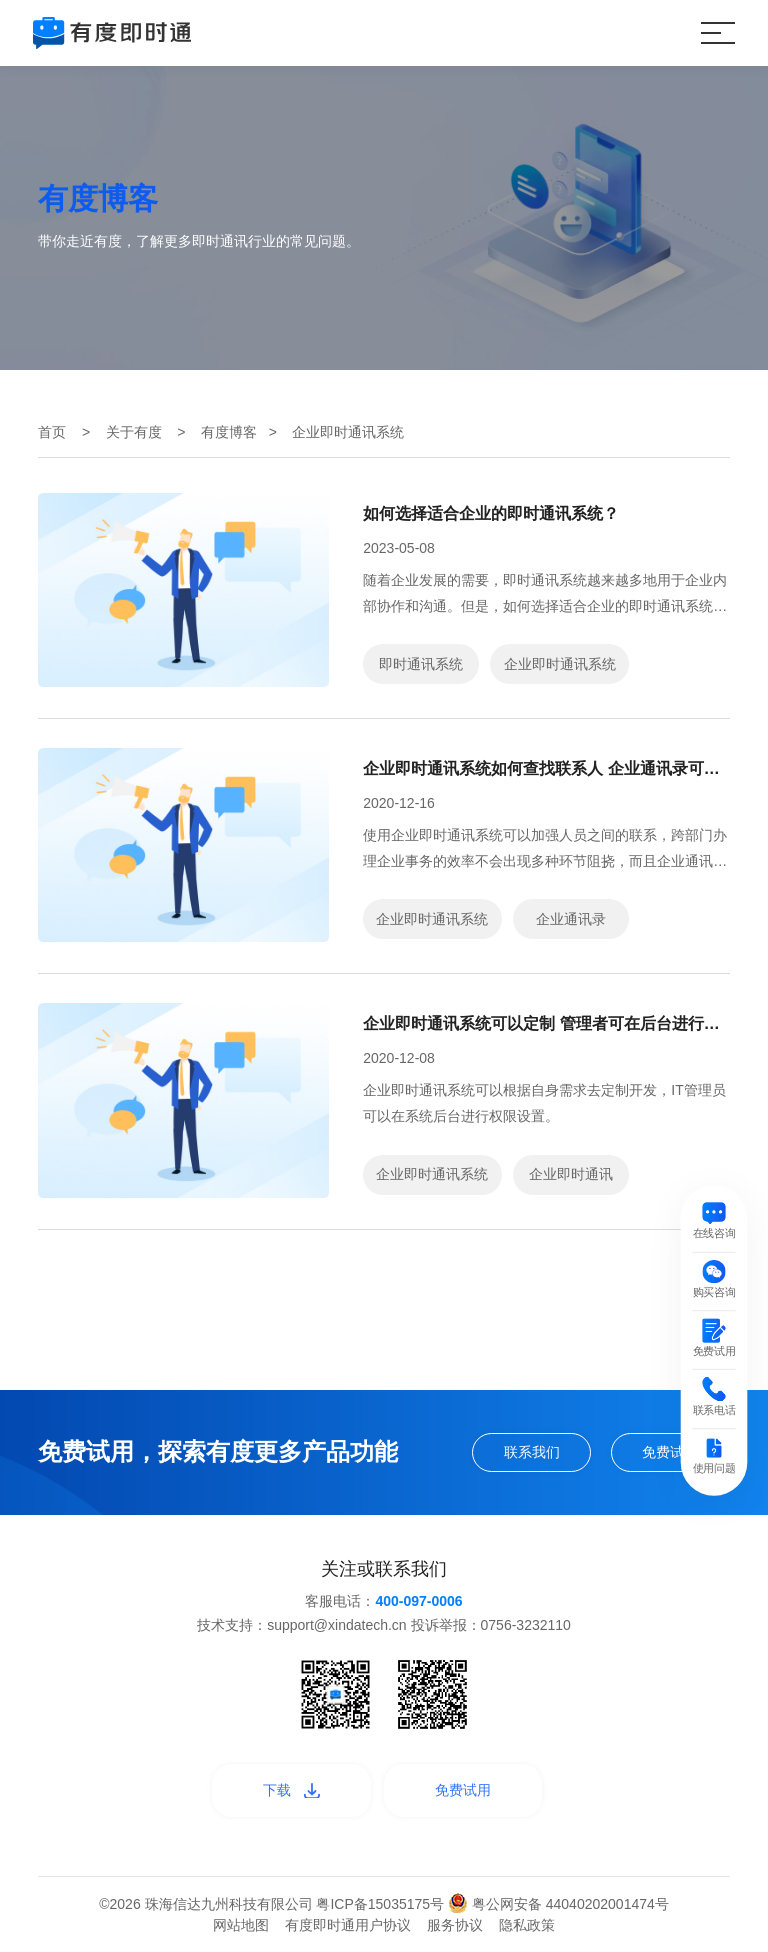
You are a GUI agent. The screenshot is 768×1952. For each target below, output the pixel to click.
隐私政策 (527, 1925)
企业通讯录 (571, 919)
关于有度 (134, 432)
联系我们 (532, 1452)
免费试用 (670, 1452)
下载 (291, 1790)
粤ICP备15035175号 (382, 1904)
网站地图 (241, 1925)
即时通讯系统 (421, 664)
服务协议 (455, 1925)
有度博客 (229, 432)
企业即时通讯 (571, 1174)
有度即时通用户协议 (348, 1925)
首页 (52, 432)
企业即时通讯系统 (560, 664)
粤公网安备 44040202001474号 (558, 1904)
